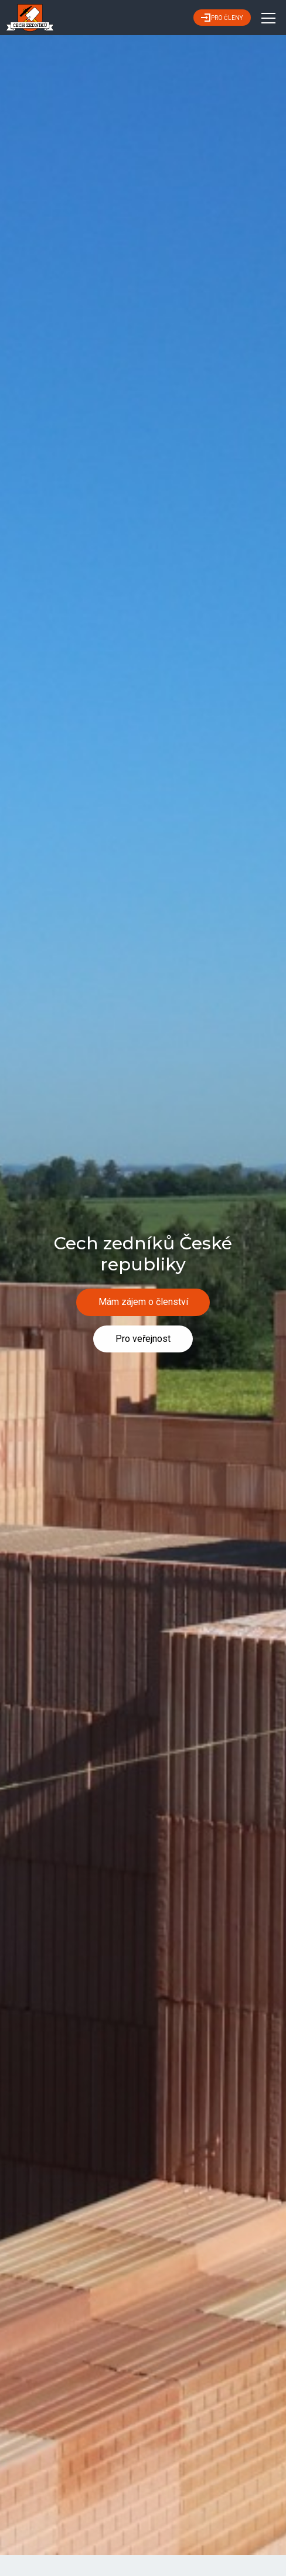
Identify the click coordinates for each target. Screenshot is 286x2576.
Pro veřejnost (143, 1338)
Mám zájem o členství (143, 1301)
